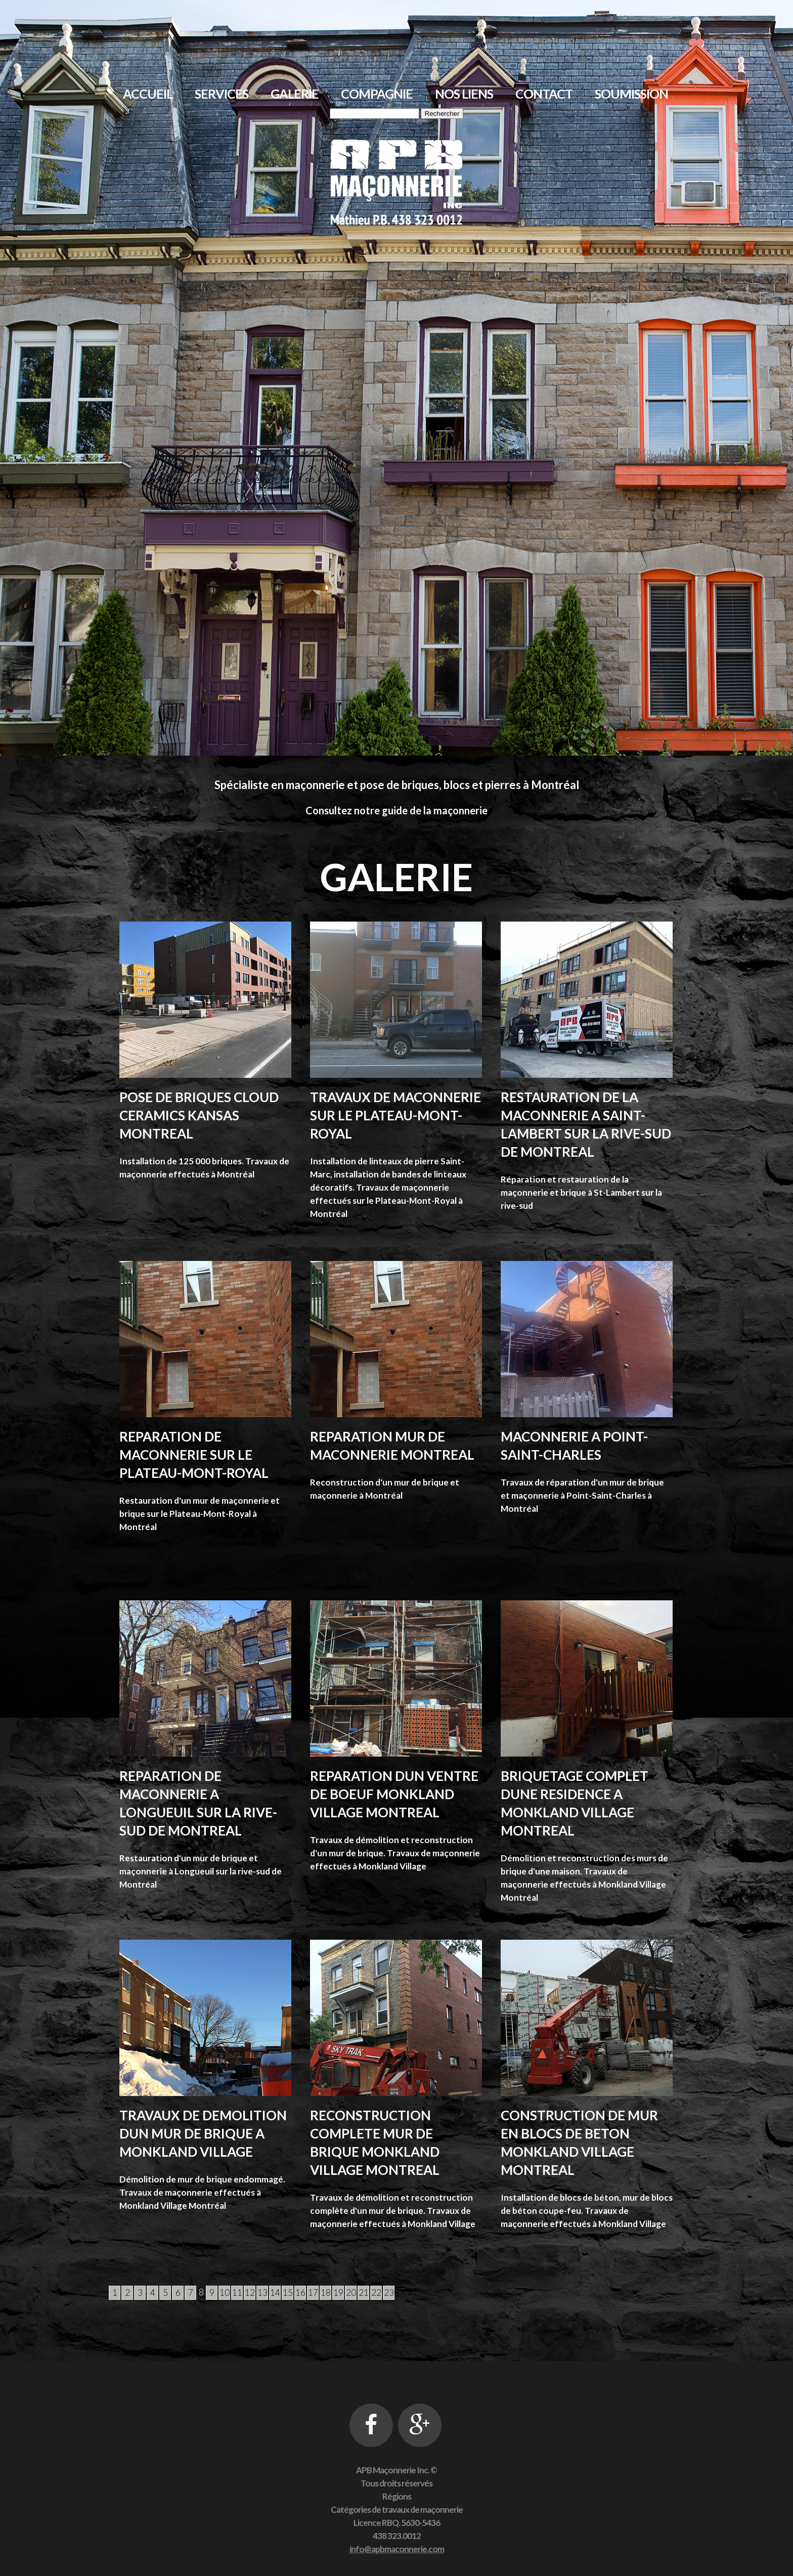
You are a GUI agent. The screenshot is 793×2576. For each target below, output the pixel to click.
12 (250, 2292)
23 (389, 2292)
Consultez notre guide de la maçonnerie (396, 810)
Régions (396, 2496)
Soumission (631, 93)
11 (237, 2292)
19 (338, 2292)
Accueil (147, 93)
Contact (543, 93)
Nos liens (464, 93)
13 (262, 2292)
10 (224, 2292)
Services (221, 93)
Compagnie (377, 93)
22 (376, 2292)
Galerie (295, 93)
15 (288, 2292)
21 (364, 2292)
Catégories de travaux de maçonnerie (397, 2509)
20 (351, 2292)
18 (326, 2292)
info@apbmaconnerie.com (396, 2549)
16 (300, 2292)
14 (275, 2292)
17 (313, 2292)
